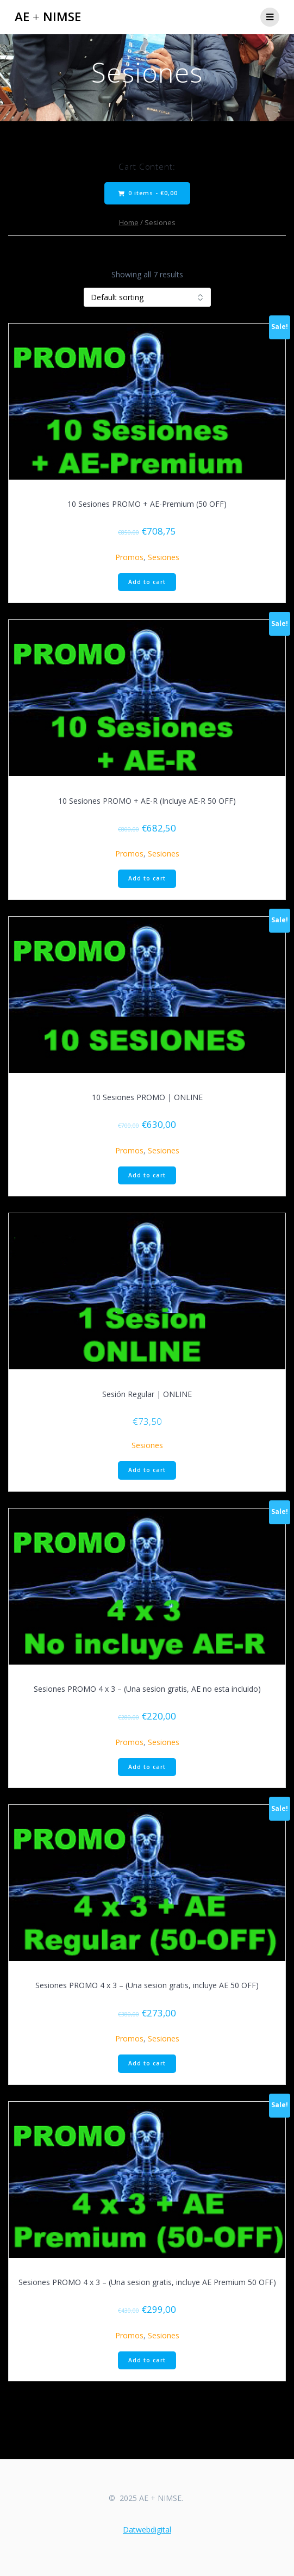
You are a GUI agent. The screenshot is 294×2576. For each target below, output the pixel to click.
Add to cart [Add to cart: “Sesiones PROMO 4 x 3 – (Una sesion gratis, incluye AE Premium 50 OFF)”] (147, 2360)
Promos (129, 557)
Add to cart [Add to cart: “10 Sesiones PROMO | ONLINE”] (147, 1175)
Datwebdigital (147, 2529)
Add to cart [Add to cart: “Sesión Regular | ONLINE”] (147, 1470)
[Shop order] (147, 297)
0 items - (148, 193)
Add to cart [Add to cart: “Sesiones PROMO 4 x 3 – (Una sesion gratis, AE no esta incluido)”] (147, 1767)
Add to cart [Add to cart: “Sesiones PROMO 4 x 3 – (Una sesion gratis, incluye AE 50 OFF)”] (147, 2063)
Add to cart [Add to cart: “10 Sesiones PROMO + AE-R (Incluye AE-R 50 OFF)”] (147, 878)
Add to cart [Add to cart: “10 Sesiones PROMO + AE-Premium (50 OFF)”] (147, 582)
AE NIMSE (48, 17)
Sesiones (163, 557)
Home (129, 222)
